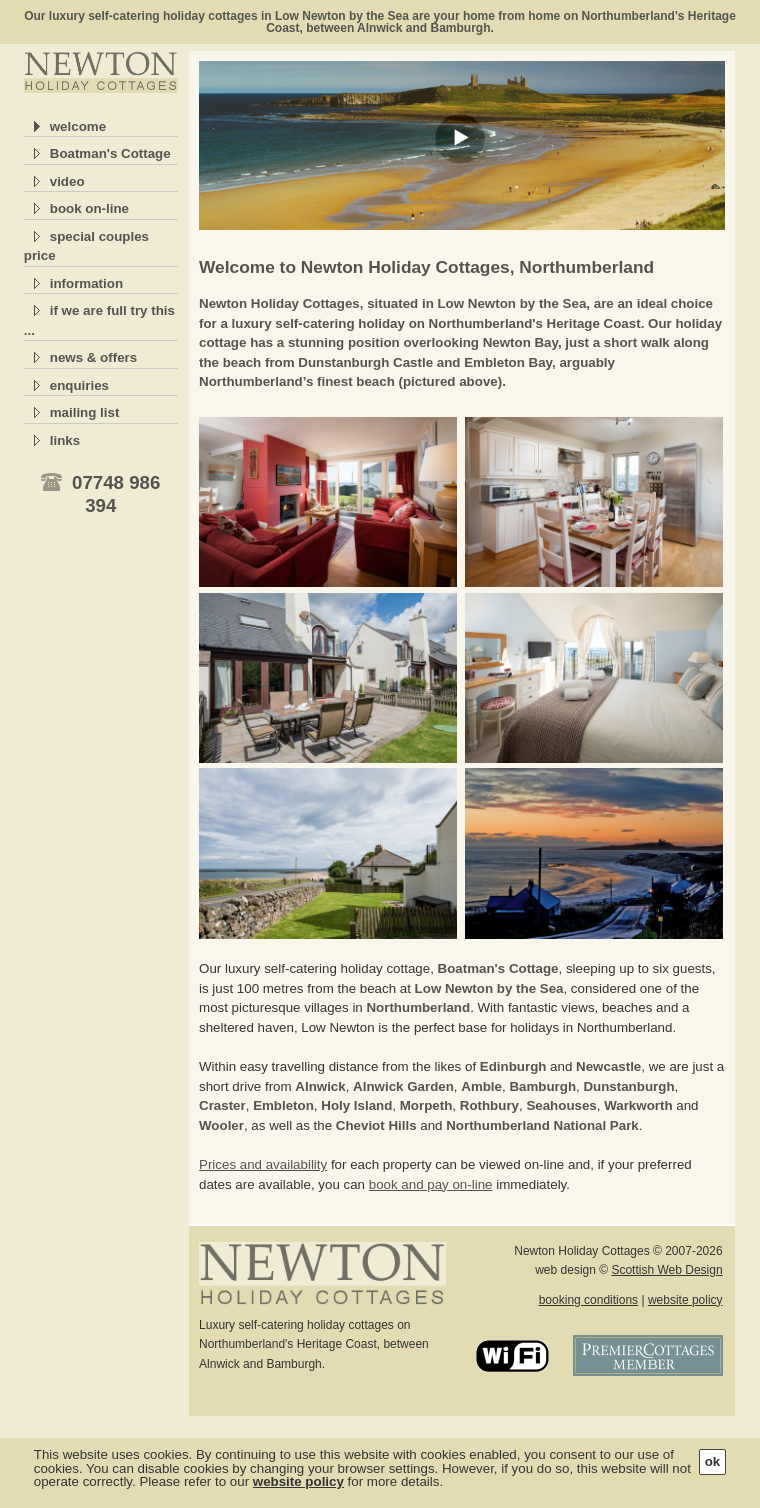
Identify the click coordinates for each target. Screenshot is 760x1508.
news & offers (93, 357)
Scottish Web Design (666, 1270)
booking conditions (588, 1300)
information (86, 283)
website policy (685, 1300)
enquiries (79, 385)
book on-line (89, 208)
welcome (78, 126)
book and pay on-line (431, 1184)
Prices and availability (263, 1164)
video (67, 181)
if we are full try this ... (99, 320)
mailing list (85, 412)
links (65, 440)
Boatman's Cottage (110, 153)
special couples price (86, 246)
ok (713, 1461)
